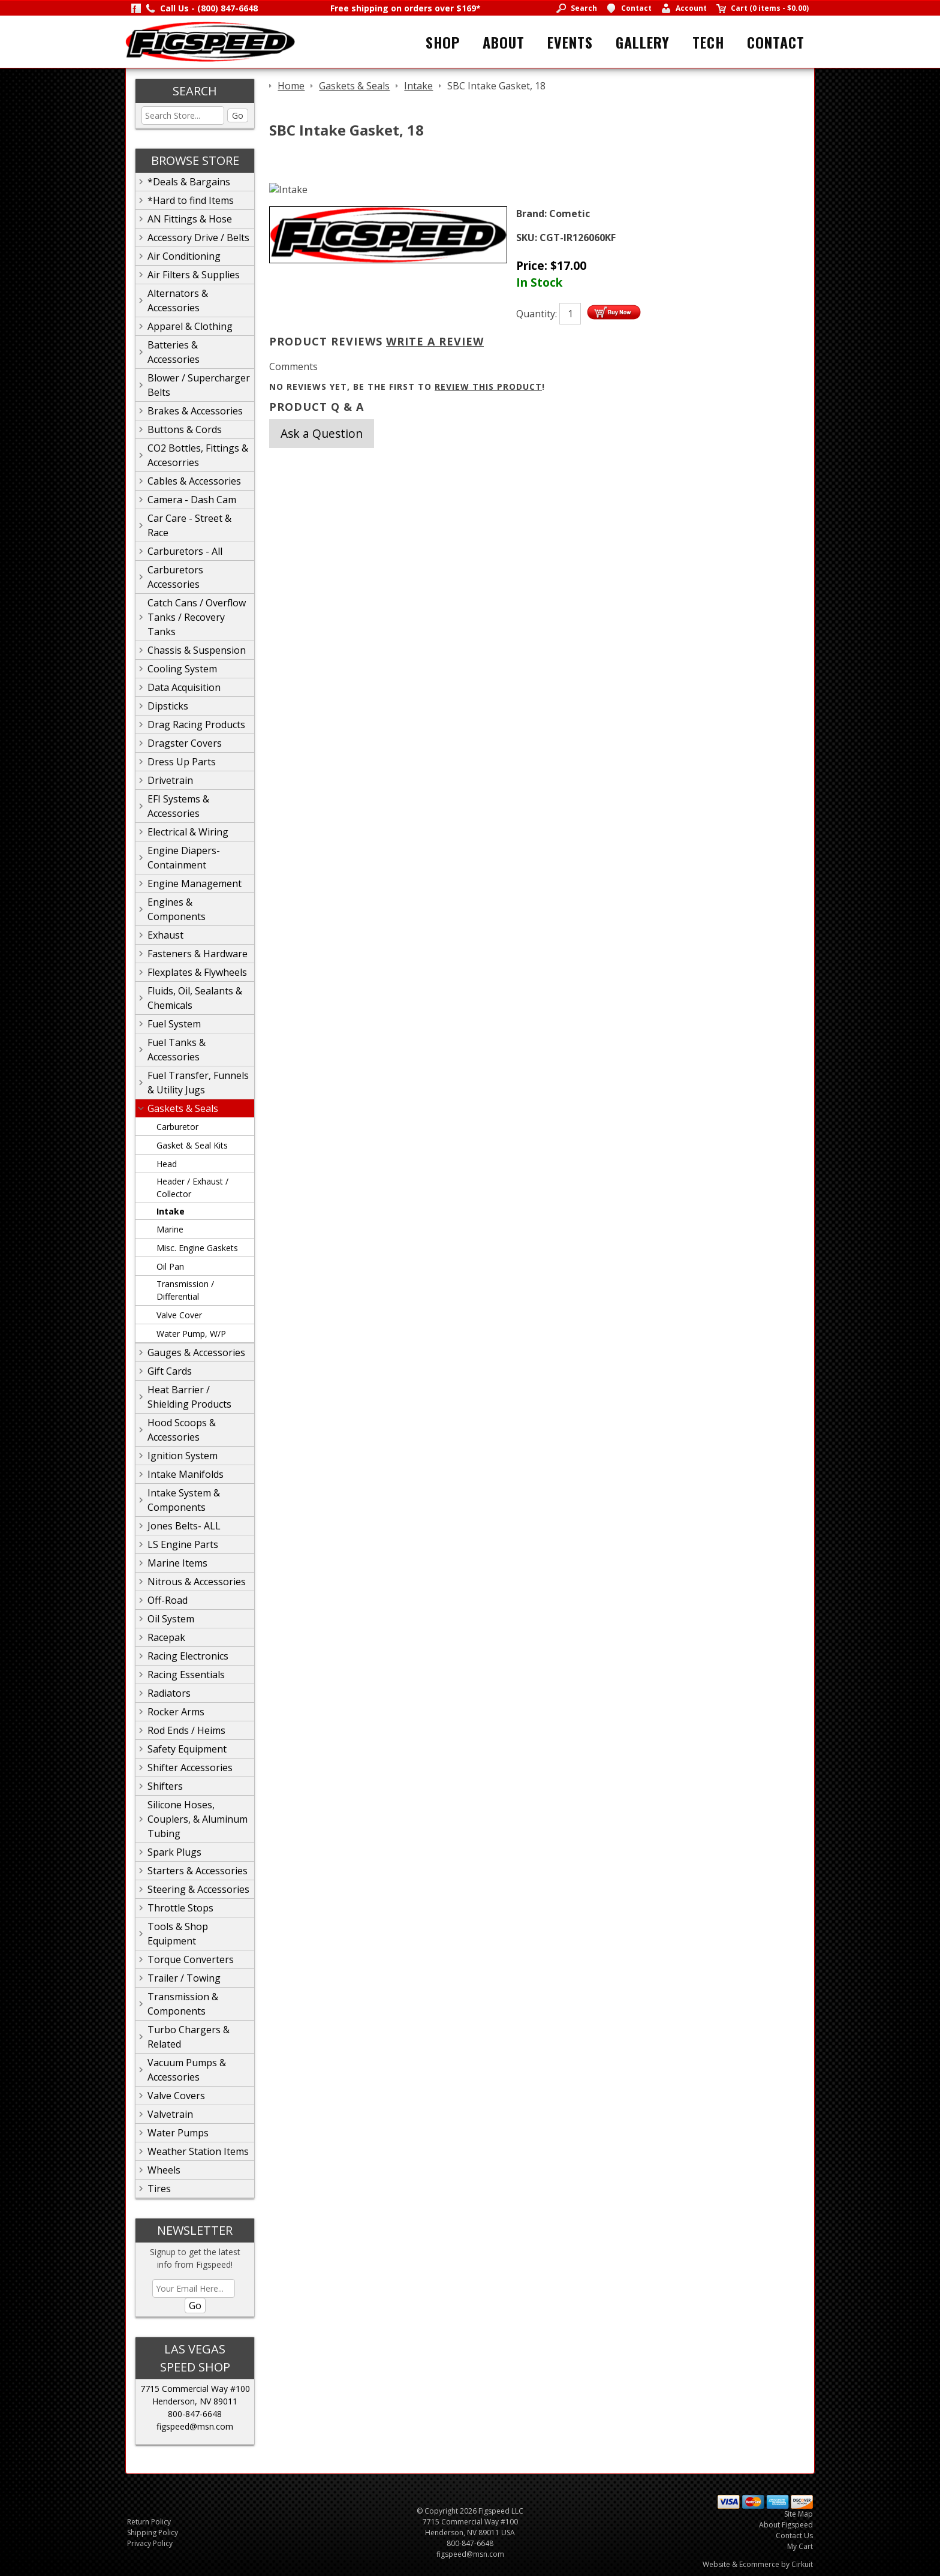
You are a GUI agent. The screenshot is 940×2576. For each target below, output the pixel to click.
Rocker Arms (175, 1711)
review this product (488, 386)
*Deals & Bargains (188, 181)
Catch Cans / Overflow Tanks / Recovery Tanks (196, 617)
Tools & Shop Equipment (177, 1933)
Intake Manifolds (185, 1474)
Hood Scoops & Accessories (181, 1430)
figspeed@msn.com (194, 2426)
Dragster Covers (184, 743)
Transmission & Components (182, 2004)
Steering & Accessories (198, 1889)
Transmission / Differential (185, 1290)
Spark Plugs (174, 1852)
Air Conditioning (184, 256)
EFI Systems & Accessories (178, 806)
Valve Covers (176, 2095)
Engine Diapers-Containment (183, 857)
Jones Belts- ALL (184, 1525)
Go (237, 115)
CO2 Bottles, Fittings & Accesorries (197, 455)
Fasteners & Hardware (197, 953)
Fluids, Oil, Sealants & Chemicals (194, 998)
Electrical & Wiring (187, 831)
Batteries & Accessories (173, 352)
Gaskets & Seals (182, 1108)
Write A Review (435, 341)
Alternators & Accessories (177, 300)
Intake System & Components (183, 1500)
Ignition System (182, 1455)
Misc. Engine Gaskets (197, 1248)
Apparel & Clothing (190, 326)
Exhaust (165, 935)
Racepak (166, 1637)
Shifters (165, 1786)
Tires (159, 2188)
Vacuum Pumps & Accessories (186, 2070)
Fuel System (174, 1023)
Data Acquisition (184, 687)
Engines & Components (176, 909)
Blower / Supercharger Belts (198, 385)
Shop (443, 42)
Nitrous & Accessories (196, 1581)
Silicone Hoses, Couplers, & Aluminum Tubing (197, 1819)
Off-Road (167, 1600)
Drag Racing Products (196, 724)
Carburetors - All (184, 551)
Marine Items (177, 1563)
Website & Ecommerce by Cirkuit (758, 2564)
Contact (776, 42)
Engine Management (194, 883)
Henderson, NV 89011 (194, 2401)
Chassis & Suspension (196, 650)
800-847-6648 (195, 2413)
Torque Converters (190, 1959)
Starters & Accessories (197, 1870)
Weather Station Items (198, 2151)
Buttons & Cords (184, 429)
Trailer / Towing (184, 1978)
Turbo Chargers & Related (188, 2037)
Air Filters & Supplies (193, 274)
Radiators (169, 1693)
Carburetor (177, 1126)
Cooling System (182, 668)
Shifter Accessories (190, 1767)
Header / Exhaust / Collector (192, 1188)
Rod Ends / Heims (186, 1730)
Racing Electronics (187, 1656)
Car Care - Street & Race (189, 525)
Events (570, 42)
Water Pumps (178, 2132)
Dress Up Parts (181, 761)
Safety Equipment (187, 1749)
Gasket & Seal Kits (192, 1145)
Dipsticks (167, 706)
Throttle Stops (180, 1907)
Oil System (170, 1618)
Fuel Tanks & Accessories (176, 1049)
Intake (170, 1211)
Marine (169, 1229)
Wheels (163, 2170)
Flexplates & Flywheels (197, 972)
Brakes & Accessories (195, 410)
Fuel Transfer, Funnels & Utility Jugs (198, 1082)
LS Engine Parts (182, 1544)
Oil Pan (170, 1266)
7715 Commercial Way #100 (195, 2388)
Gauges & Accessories (196, 1352)
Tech (708, 42)
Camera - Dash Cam (191, 499)
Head (166, 1164)
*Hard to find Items (190, 200)
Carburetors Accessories (175, 577)
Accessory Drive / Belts (198, 237)
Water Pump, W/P (191, 1333)
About (504, 42)
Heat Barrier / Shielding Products (189, 1397)
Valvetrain (170, 2114)
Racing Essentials (186, 1674)
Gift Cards (169, 1371)
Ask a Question (322, 433)
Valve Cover (179, 1315)
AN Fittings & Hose (189, 219)
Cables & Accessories (194, 481)
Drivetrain (170, 780)
